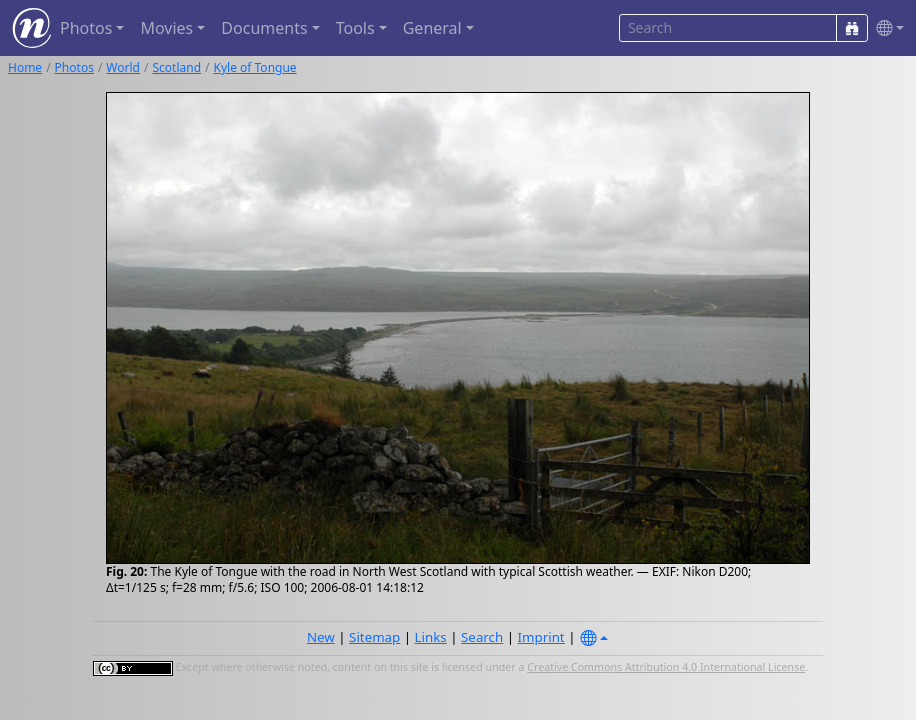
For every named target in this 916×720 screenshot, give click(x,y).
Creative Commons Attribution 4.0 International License (666, 667)
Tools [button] (355, 28)
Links (431, 637)
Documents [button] (264, 28)
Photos (74, 67)
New (321, 637)
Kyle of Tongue (255, 67)
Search (482, 637)
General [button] (432, 28)
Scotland (176, 67)
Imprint (541, 637)
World (123, 67)
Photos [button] (86, 28)
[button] (886, 28)
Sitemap (374, 637)
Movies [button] (166, 28)
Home (25, 67)
